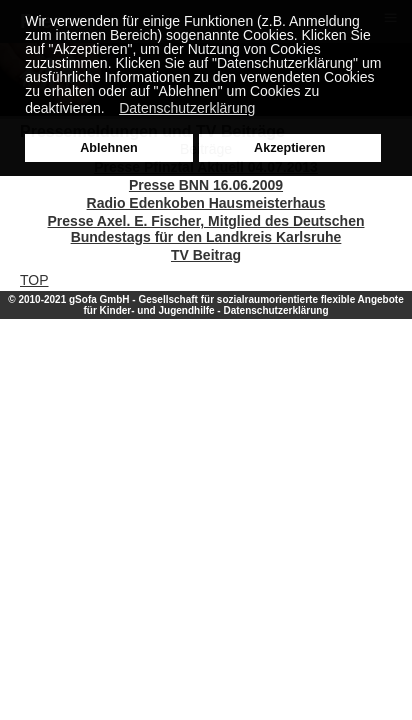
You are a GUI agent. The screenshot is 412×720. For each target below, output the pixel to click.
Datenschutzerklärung (275, 310)
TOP (34, 280)
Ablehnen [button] (108, 148)
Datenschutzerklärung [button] (187, 108)
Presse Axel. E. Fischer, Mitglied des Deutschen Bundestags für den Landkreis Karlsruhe (206, 229)
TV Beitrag (206, 255)
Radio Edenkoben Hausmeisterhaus (206, 203)
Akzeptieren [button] (289, 148)
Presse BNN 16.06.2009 (206, 185)
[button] (109, 110)
